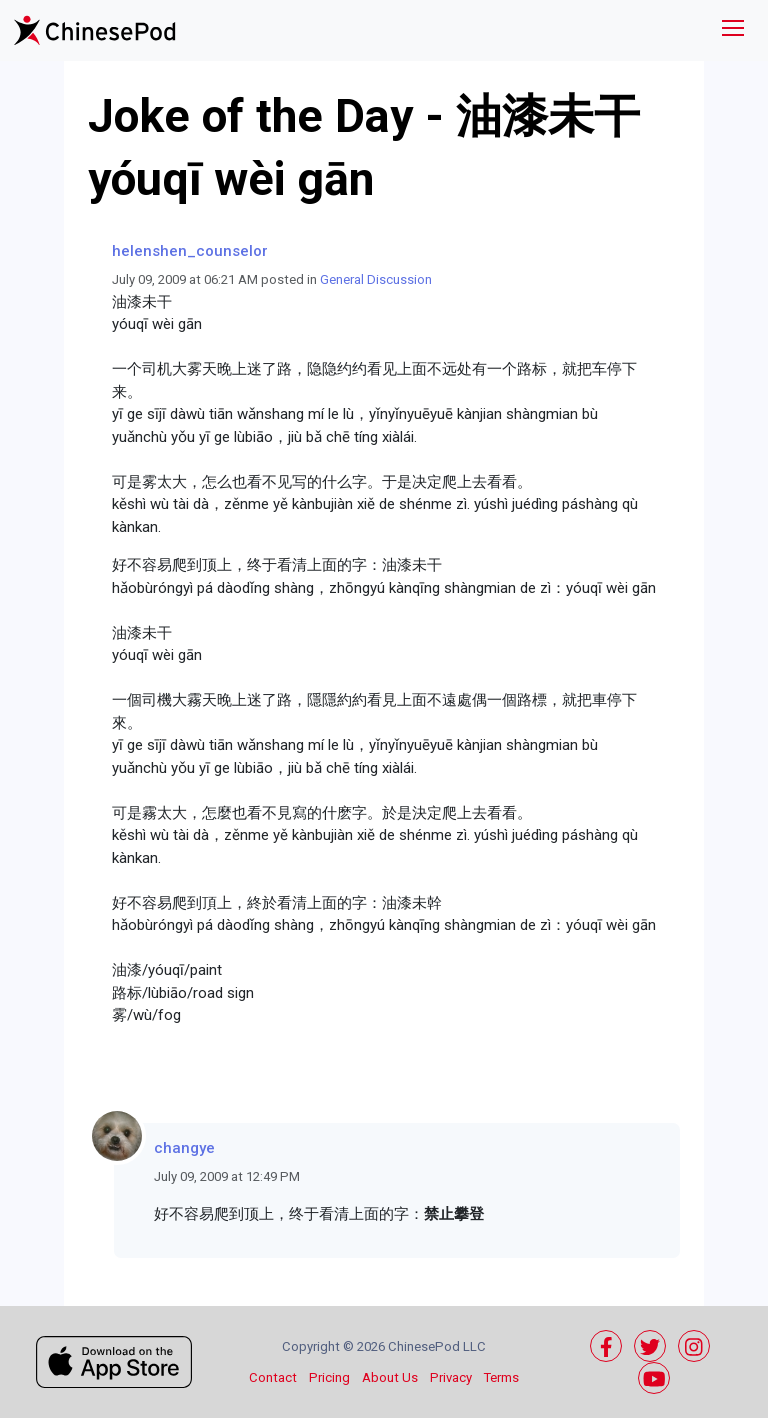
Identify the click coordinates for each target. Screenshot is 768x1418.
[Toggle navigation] (733, 30)
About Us (390, 1377)
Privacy (451, 1377)
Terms (501, 1377)
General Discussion (376, 279)
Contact (273, 1377)
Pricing (329, 1377)
